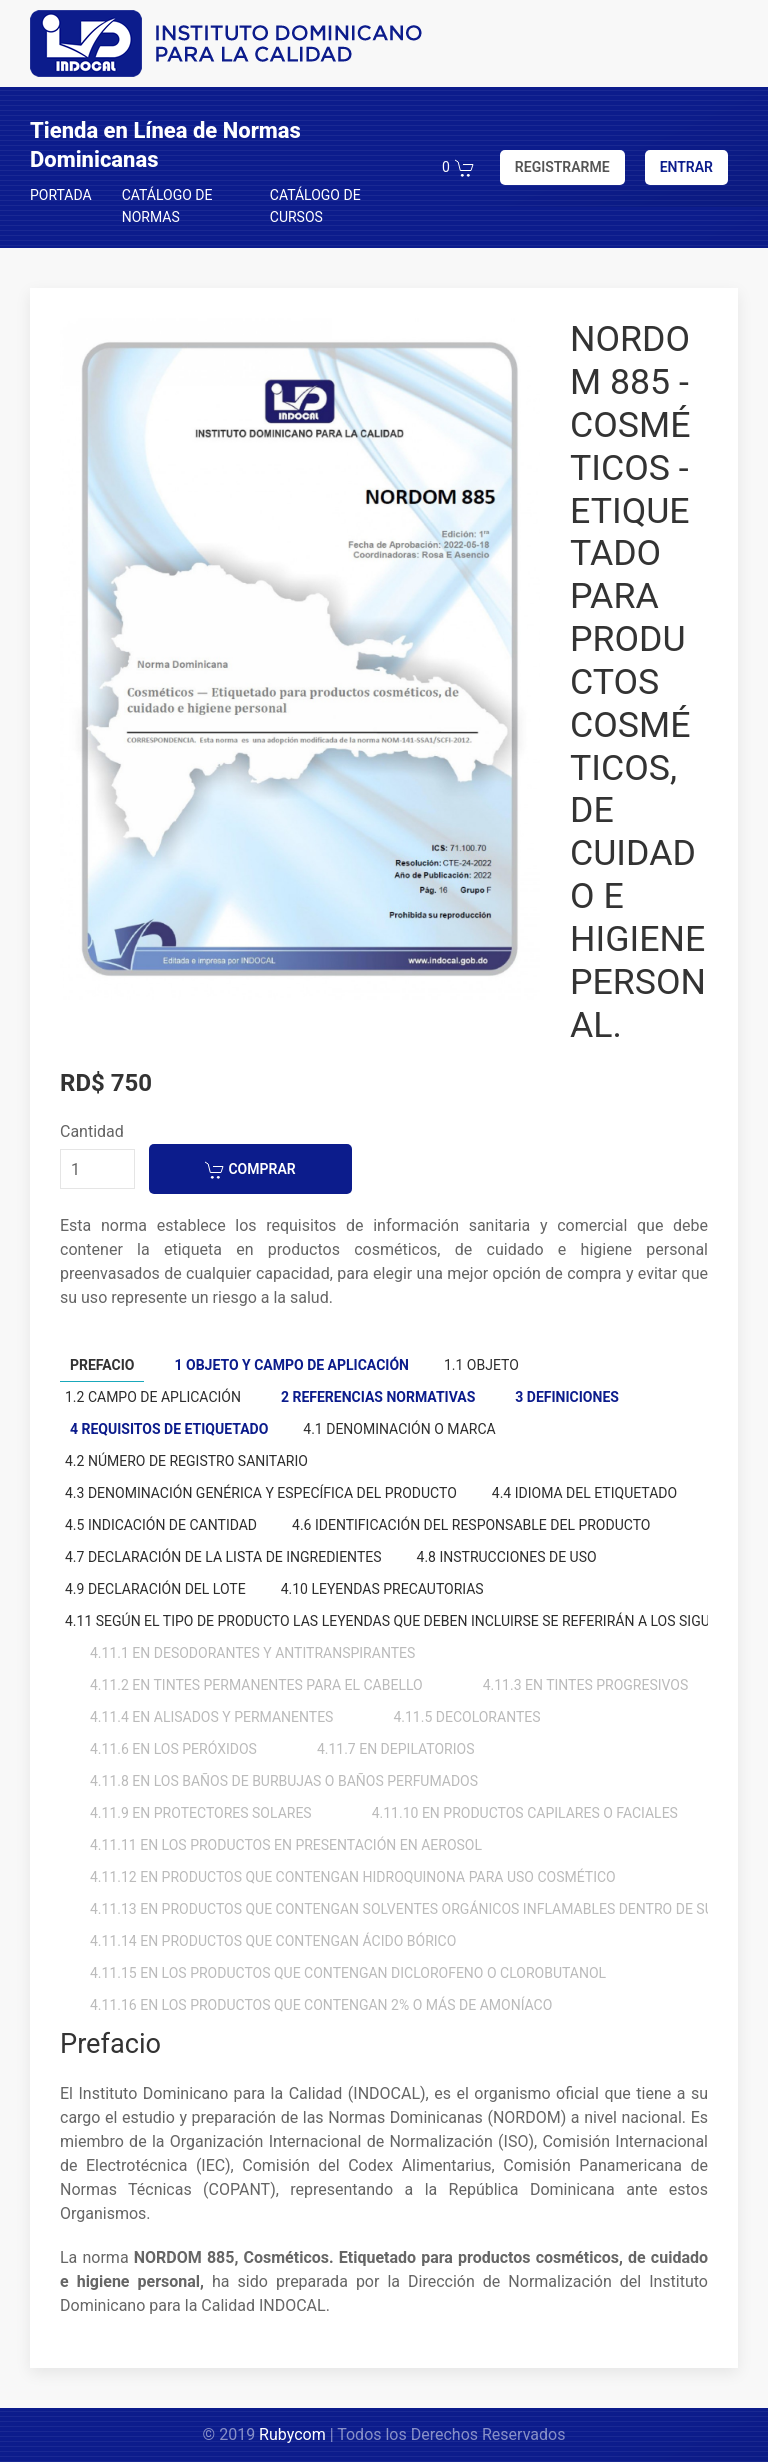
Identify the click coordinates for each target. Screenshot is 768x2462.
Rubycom (292, 2434)
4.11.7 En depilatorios (396, 1749)
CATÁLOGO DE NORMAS (167, 206)
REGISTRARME (562, 167)
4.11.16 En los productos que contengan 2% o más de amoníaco (321, 2005)
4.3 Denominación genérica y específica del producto (261, 1493)
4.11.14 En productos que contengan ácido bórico (273, 1941)
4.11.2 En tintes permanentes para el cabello (256, 1685)
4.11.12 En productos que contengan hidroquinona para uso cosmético (353, 1877)
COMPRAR (250, 1170)
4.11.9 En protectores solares (201, 1813)
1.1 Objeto (481, 1365)
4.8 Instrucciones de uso (507, 1557)
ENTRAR (686, 167)
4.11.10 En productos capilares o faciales (525, 1813)
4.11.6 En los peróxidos (173, 1749)
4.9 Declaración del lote (155, 1589)
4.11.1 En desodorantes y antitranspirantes (252, 1653)
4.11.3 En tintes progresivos (586, 1685)
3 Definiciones (567, 1397)
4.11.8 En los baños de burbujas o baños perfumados (284, 1781)
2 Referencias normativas (378, 1397)
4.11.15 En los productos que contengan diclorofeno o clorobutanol (348, 1973)
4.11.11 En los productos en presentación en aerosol (286, 1845)
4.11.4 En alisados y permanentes (211, 1717)
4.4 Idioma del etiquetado (584, 1493)
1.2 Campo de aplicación (153, 1397)
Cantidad (92, 1131)
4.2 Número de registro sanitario (186, 1461)
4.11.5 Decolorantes (466, 1717)
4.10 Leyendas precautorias (382, 1589)
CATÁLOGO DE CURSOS (315, 206)
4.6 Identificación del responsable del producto (471, 1525)
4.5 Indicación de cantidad (161, 1525)
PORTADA (61, 195)
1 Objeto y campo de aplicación (291, 1365)
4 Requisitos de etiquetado (169, 1429)
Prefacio (102, 1365)
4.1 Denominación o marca (399, 1429)
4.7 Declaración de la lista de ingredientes (223, 1557)
